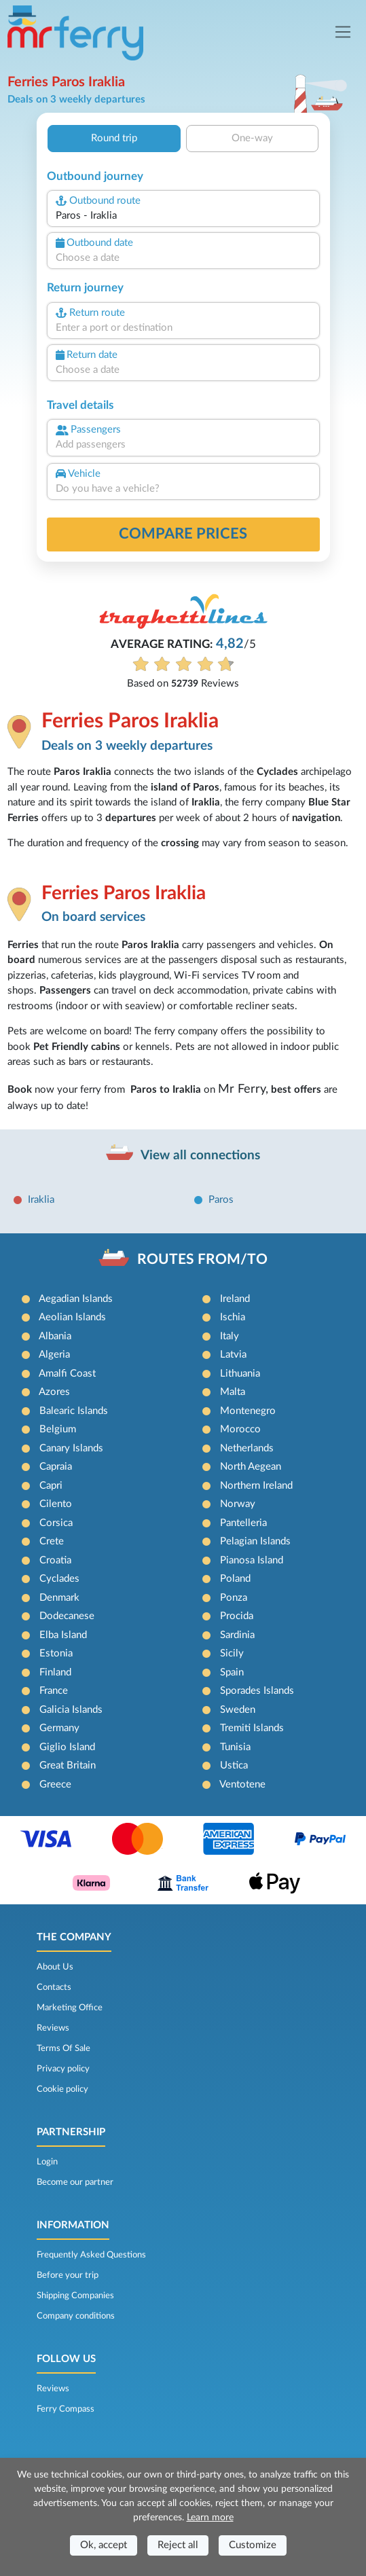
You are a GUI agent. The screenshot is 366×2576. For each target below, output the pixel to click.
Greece (55, 1784)
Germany (59, 1728)
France (53, 1691)
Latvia (233, 1354)
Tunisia (235, 1747)
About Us (55, 1967)
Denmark (59, 1598)
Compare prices (183, 533)
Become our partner (75, 2182)
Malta (232, 1392)
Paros (221, 1200)
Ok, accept (103, 2545)
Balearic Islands (73, 1411)
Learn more (210, 2517)
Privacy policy (63, 2068)
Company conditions (76, 2316)
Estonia (56, 1653)
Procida (236, 1616)
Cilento (55, 1504)
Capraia (55, 1467)
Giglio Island (67, 1747)
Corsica (56, 1523)
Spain (232, 1672)
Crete (51, 1541)
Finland (55, 1672)
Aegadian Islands (76, 1299)
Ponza (233, 1598)
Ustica (234, 1765)
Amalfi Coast (67, 1373)
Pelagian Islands (255, 1541)
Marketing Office (70, 2007)
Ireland (235, 1299)
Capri (50, 1486)
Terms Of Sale (63, 2048)
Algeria (54, 1354)
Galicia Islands (71, 1710)
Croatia (55, 1560)
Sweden (237, 1710)
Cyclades (59, 1579)
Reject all (178, 2545)
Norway (237, 1504)
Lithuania (240, 1373)
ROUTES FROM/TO (202, 1259)
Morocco (240, 1429)
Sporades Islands (257, 1691)
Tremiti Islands (252, 1728)
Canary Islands (71, 1448)
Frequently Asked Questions (91, 2255)
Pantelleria (243, 1523)
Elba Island (63, 1635)
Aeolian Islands (72, 1317)
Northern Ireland (256, 1486)
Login (47, 2161)
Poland (235, 1579)
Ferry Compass (65, 2409)
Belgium (57, 1429)
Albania (55, 1336)
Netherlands (247, 1448)
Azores (54, 1392)
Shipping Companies (75, 2295)
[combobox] (183, 216)
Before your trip (67, 2275)
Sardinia (237, 1635)
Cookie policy (62, 2089)
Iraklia (41, 1200)
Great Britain (67, 1765)
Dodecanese (66, 1616)
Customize (252, 2545)
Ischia (232, 1317)
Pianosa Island (251, 1560)
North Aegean (250, 1467)
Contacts (54, 1987)
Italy (229, 1336)
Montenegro (248, 1411)
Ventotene (242, 1784)
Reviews (53, 2028)
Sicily (232, 1653)
